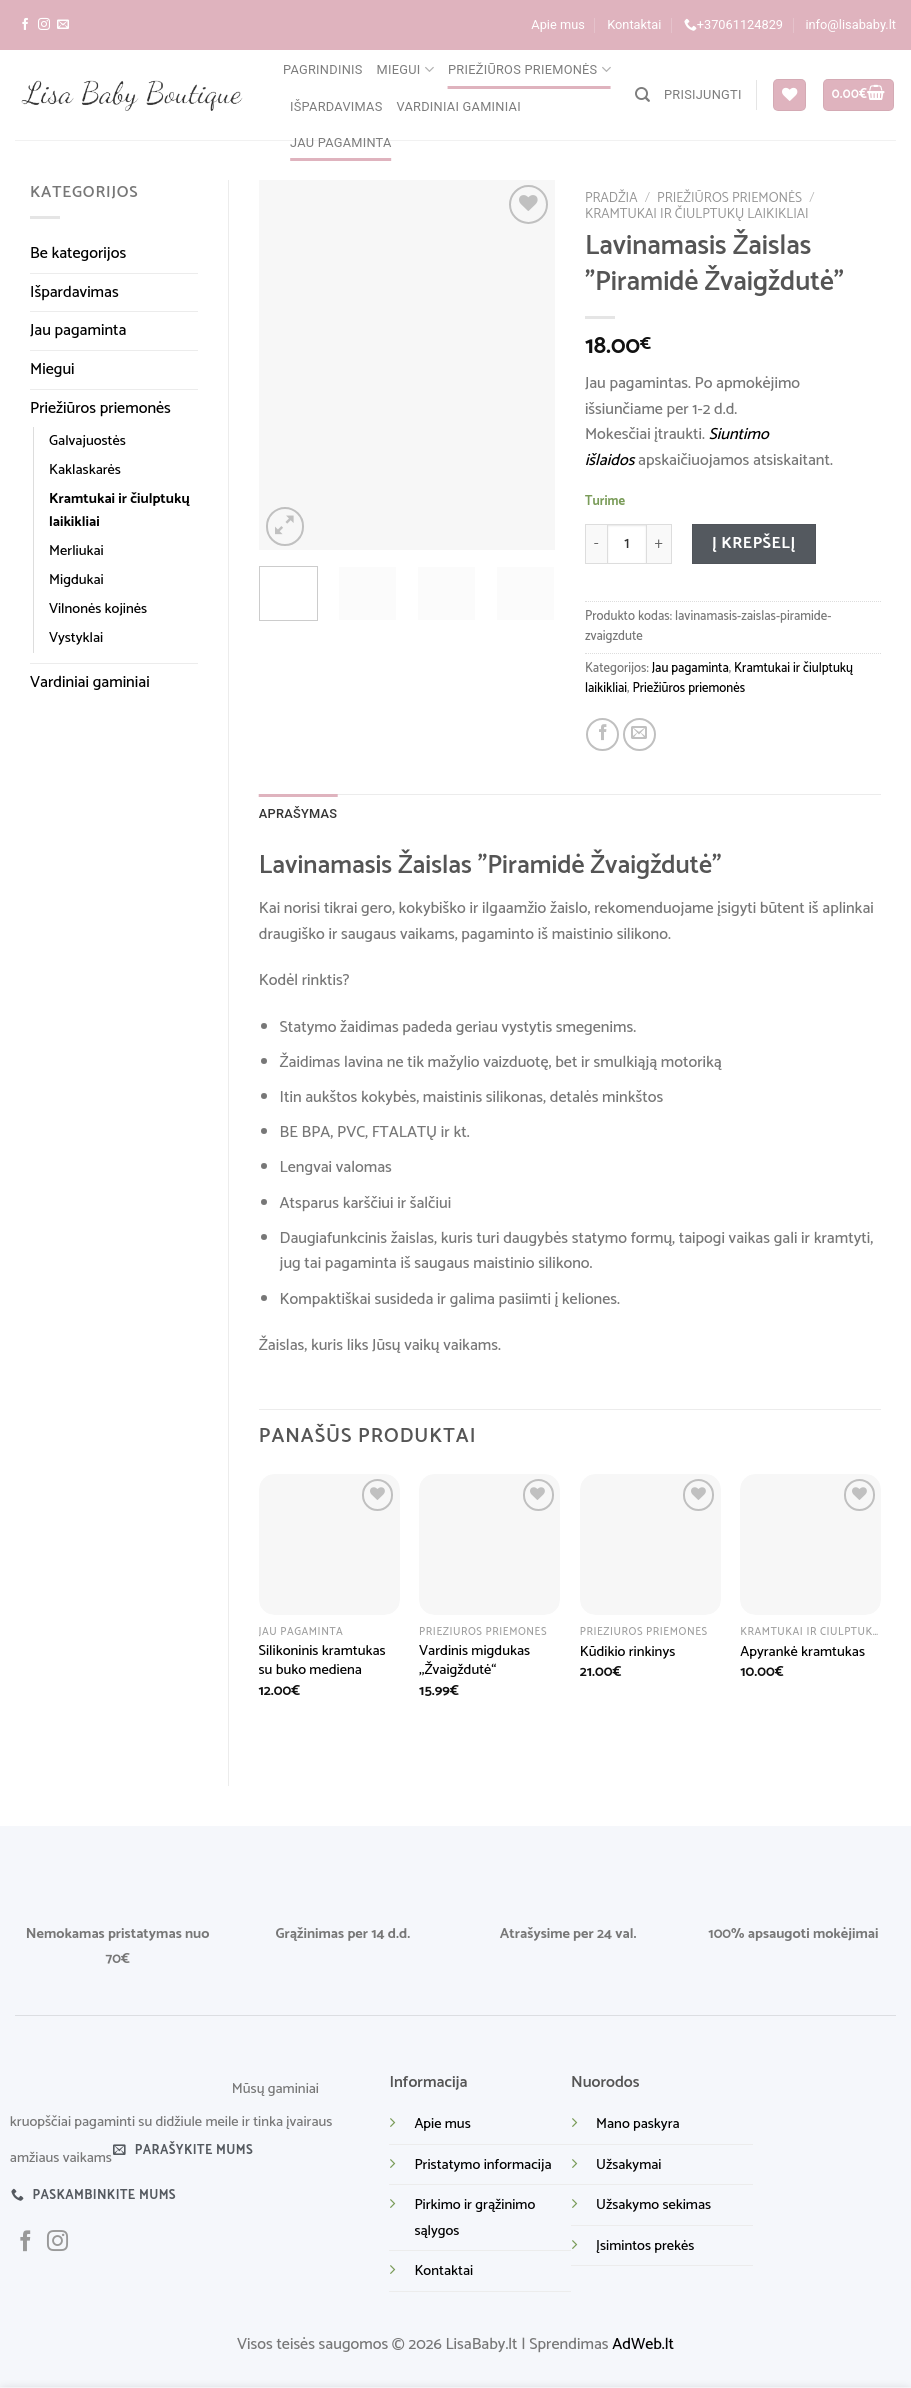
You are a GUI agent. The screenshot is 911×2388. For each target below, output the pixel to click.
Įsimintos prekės (645, 2246)
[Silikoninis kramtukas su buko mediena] (329, 1544)
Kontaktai (634, 24)
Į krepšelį (754, 543)
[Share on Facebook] (602, 734)
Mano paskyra (638, 2124)
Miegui (405, 69)
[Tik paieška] (642, 95)
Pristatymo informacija (482, 2165)
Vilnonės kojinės (98, 609)
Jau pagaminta (341, 142)
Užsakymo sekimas (653, 2205)
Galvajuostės (87, 441)
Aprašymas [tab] (298, 813)
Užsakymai (628, 2165)
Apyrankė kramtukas (802, 1652)
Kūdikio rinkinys (628, 1652)
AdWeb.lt (643, 2344)
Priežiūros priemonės (529, 69)
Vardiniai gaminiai (459, 106)
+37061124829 (733, 25)
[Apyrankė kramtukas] (810, 1544)
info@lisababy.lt (850, 24)
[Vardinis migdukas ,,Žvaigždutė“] (489, 1544)
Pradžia (611, 198)
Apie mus (558, 24)
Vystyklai (76, 638)
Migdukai (76, 580)
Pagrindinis (323, 69)
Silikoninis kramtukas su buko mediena (322, 1660)
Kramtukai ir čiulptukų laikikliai (119, 510)
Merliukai (76, 551)
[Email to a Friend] (639, 734)
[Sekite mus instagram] (44, 25)
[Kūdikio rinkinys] (650, 1544)
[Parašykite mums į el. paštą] (63, 25)
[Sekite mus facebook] (25, 25)
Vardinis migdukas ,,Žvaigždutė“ (474, 1660)
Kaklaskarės (85, 470)
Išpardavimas (336, 106)
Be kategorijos (78, 253)
